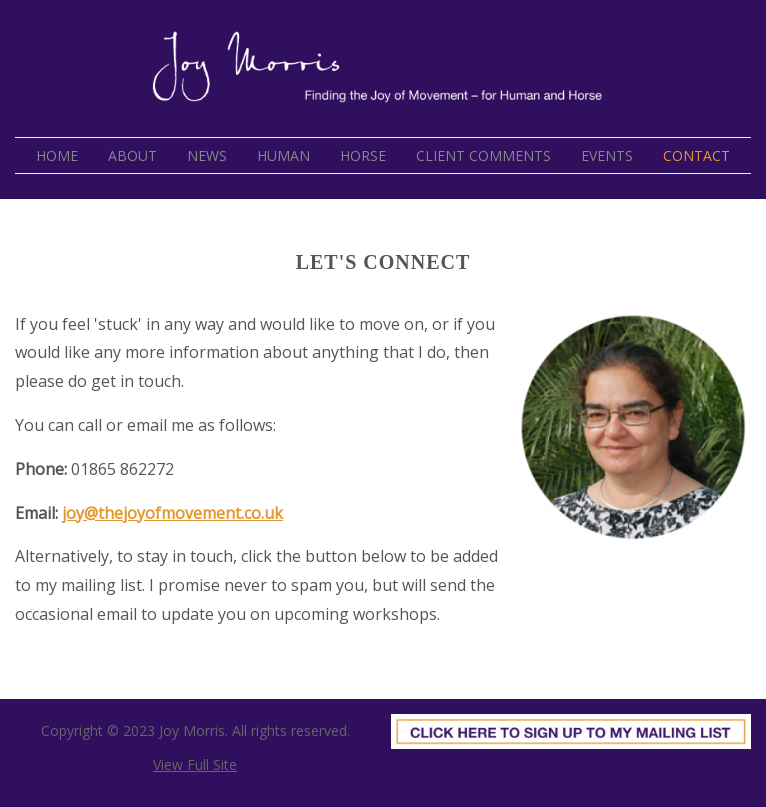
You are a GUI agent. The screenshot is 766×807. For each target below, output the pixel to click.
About (132, 155)
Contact (696, 155)
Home (57, 155)
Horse (363, 155)
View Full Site (195, 764)
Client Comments (483, 155)
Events (607, 155)
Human (283, 155)
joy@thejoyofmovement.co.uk (172, 513)
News (207, 155)
